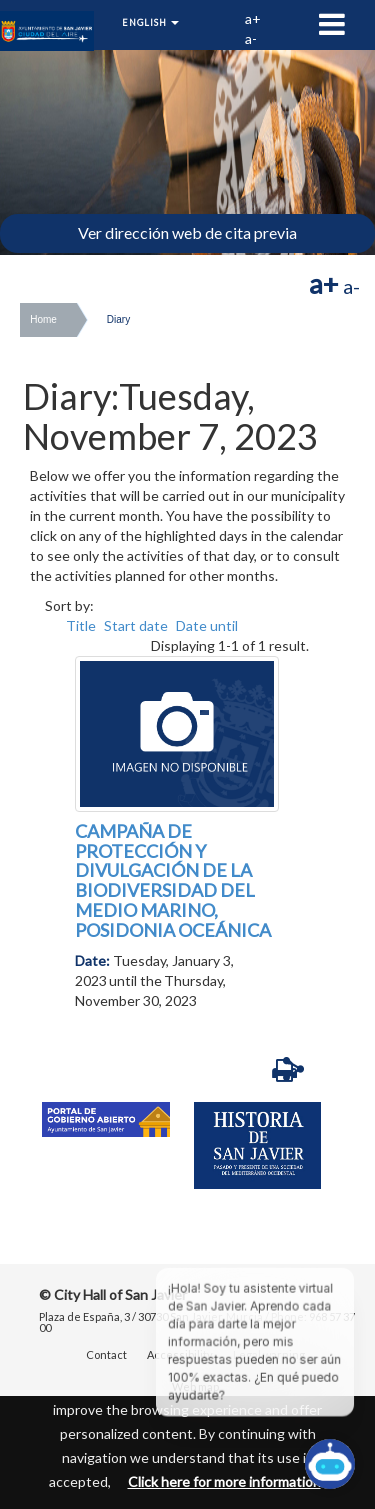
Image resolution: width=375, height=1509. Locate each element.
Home (43, 319)
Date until (207, 625)
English (150, 22)
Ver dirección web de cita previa (187, 232)
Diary (118, 319)
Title (81, 625)
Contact (106, 1354)
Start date (136, 625)
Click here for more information (224, 1481)
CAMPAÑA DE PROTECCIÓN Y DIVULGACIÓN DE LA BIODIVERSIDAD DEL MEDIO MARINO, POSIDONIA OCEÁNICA (173, 880)
